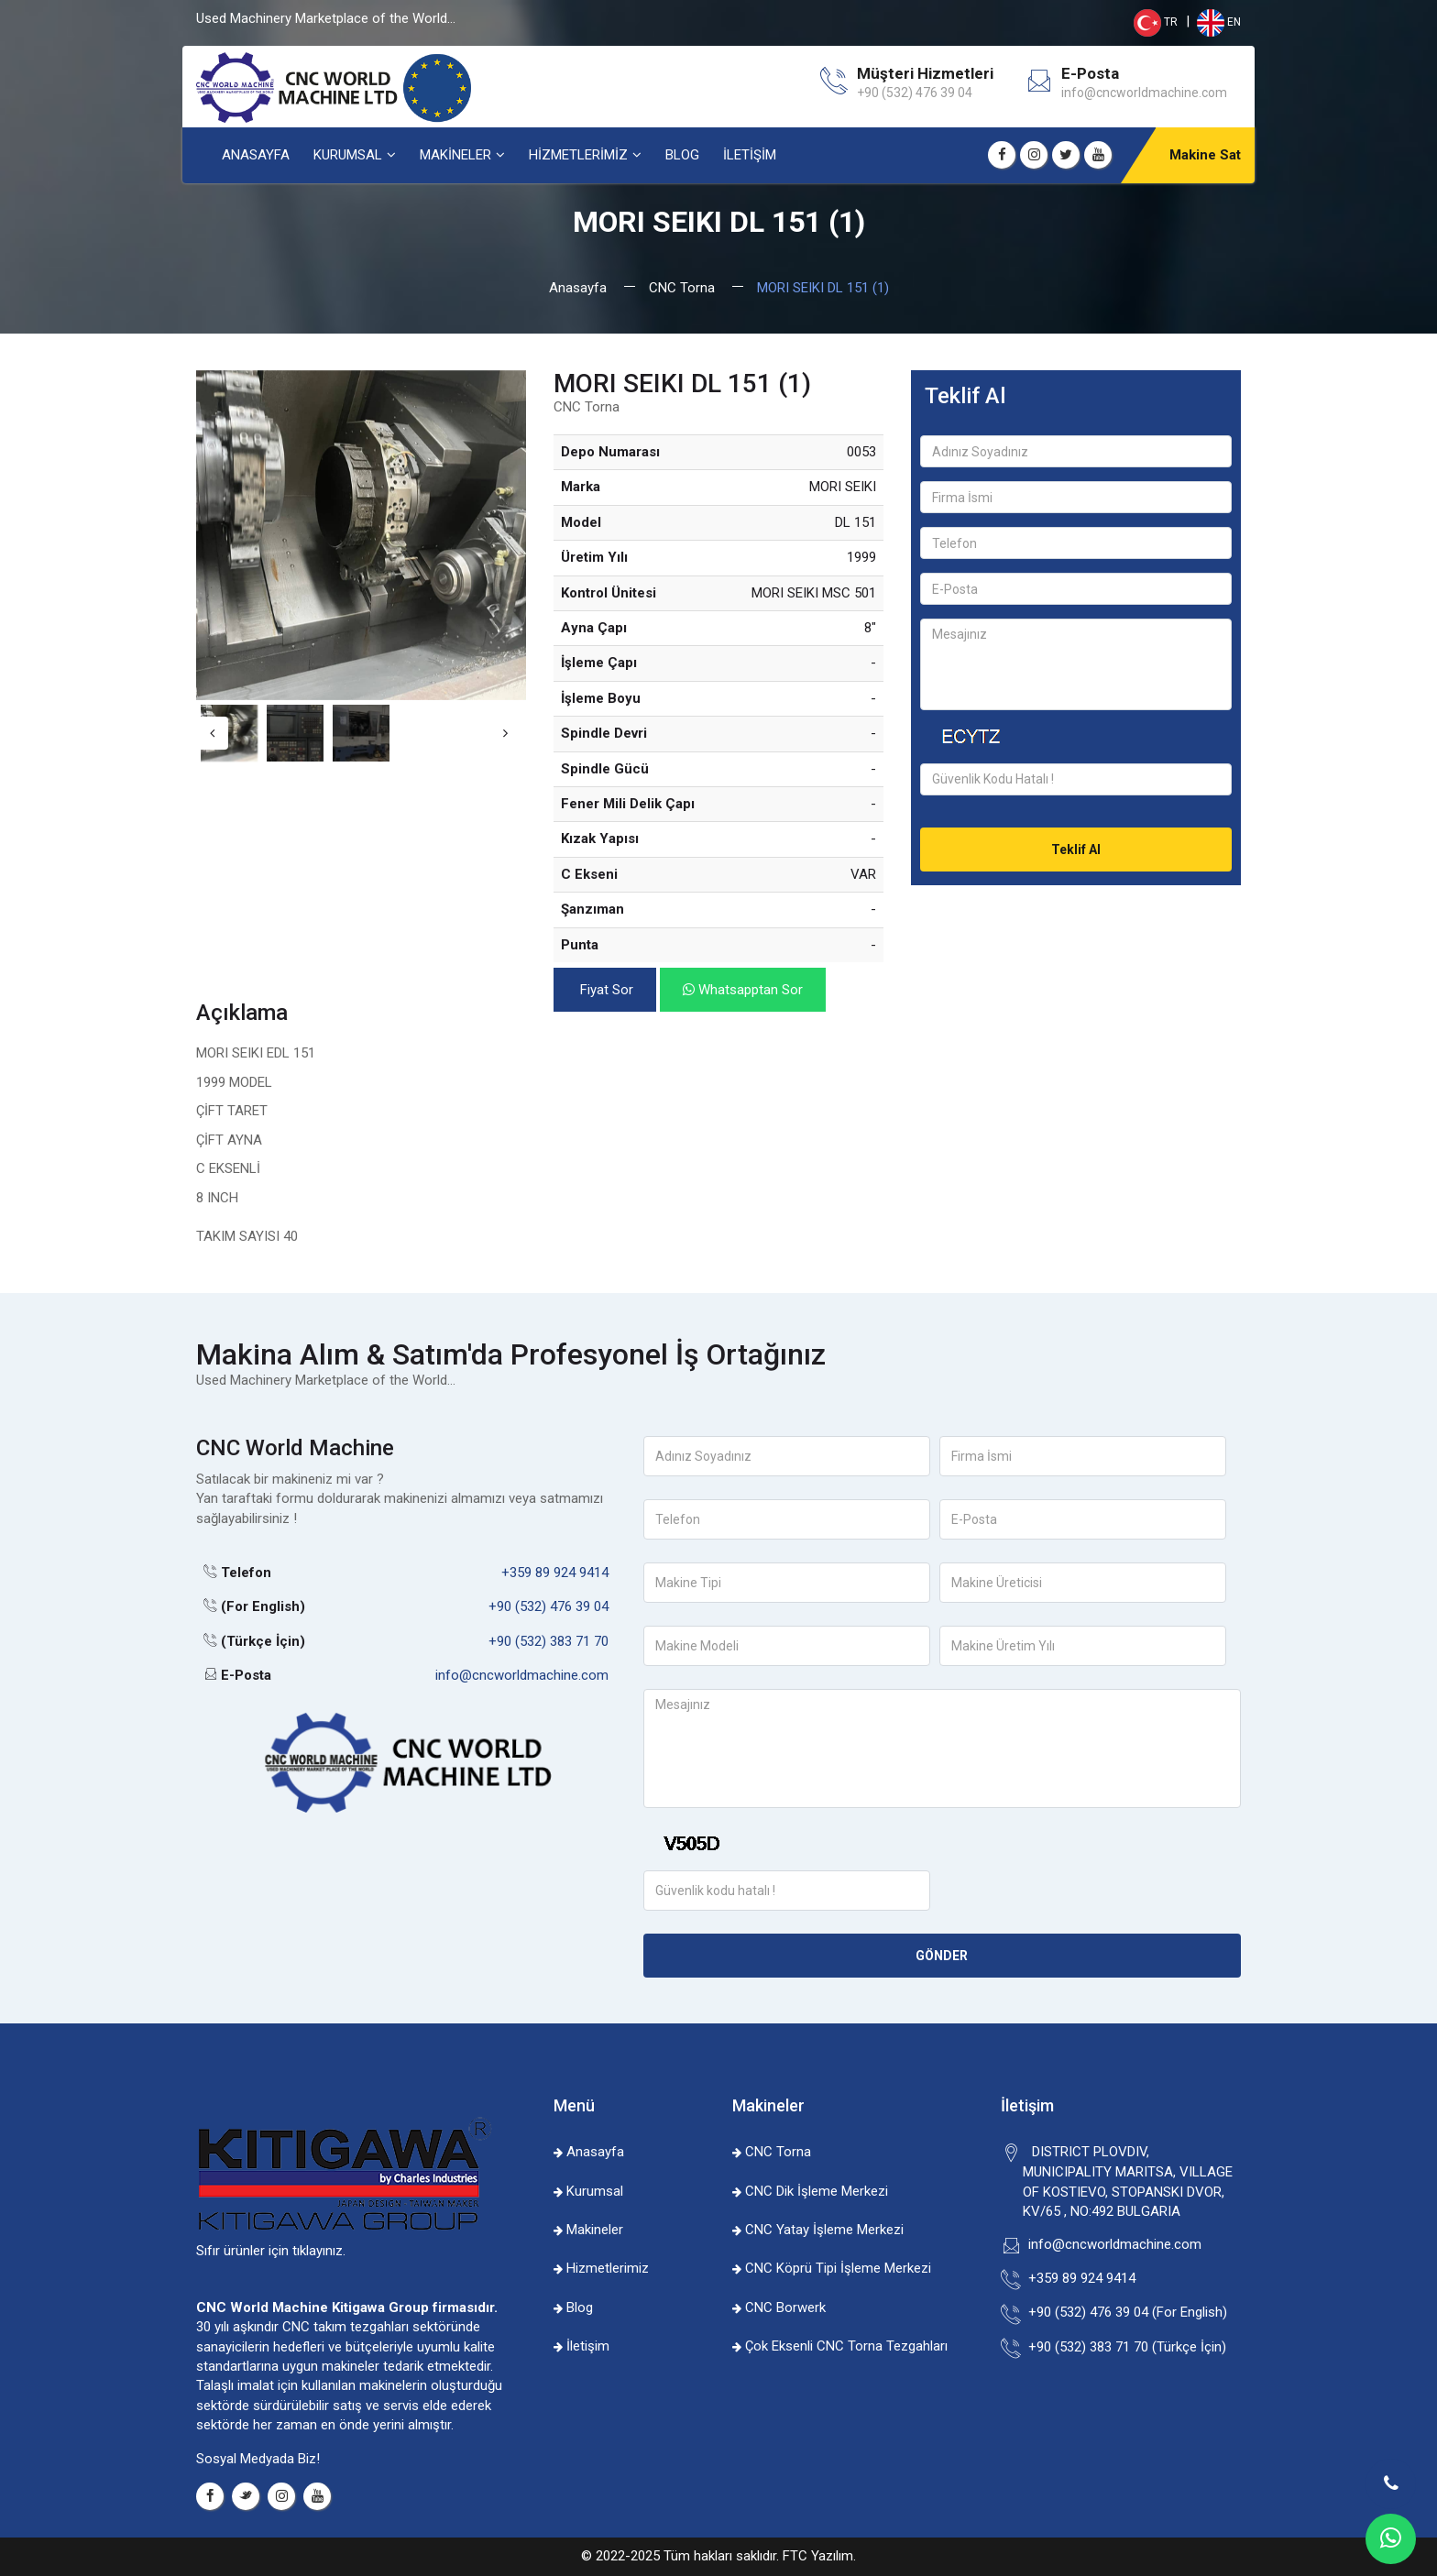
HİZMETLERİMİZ (578, 155)
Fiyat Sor (604, 989)
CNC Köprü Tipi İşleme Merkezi (831, 2268)
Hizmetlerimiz (601, 2268)
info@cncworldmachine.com (1144, 92)
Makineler (588, 2229)
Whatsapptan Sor (743, 989)
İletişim (581, 2346)
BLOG (682, 155)
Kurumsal (588, 2191)
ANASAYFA (256, 155)
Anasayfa (578, 288)
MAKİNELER (455, 155)
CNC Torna (682, 288)
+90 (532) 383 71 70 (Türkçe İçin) (1124, 2347)
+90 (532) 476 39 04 (548, 1606)
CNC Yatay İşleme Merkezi (818, 2229)
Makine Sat (1205, 155)
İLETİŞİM (749, 155)
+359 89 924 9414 (555, 1572)
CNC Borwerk (779, 2307)
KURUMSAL (347, 155)
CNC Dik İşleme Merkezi (810, 2191)
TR (1156, 22)
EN (1217, 22)
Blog (573, 2307)
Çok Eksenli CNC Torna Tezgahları (840, 2346)
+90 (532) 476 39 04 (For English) (1125, 2312)
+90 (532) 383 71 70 (548, 1641)
